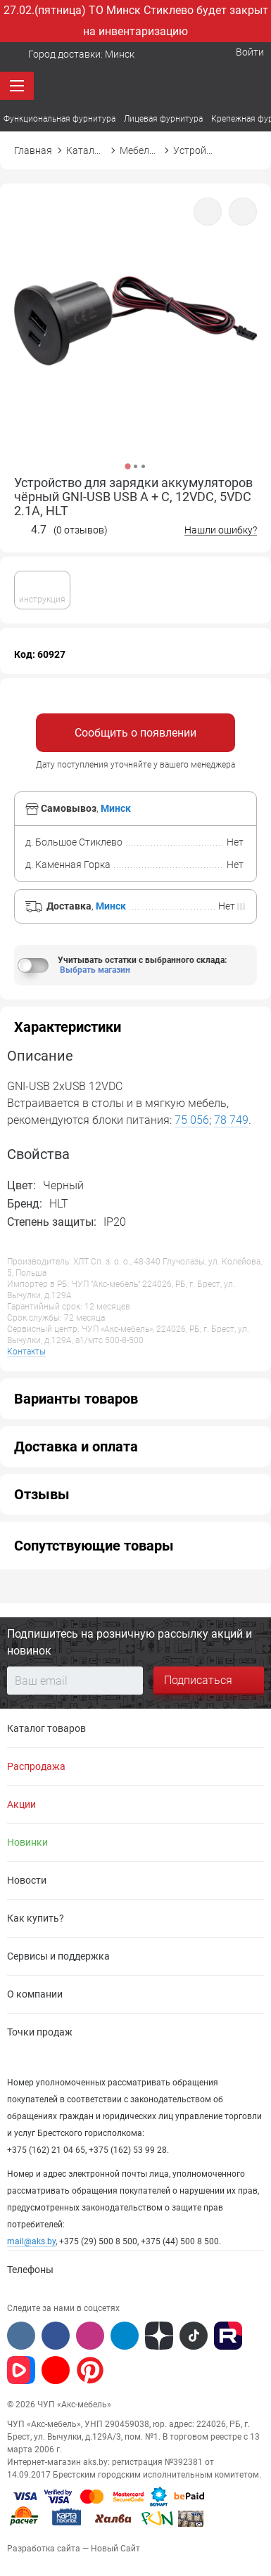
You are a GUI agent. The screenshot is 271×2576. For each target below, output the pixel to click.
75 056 (192, 1120)
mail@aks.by (31, 2241)
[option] (135, 338)
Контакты (26, 1352)
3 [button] (143, 466)
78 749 (231, 1120)
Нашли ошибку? (220, 530)
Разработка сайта (43, 2549)
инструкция (42, 588)
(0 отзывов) (80, 530)
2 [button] (135, 466)
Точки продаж (40, 2032)
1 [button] (127, 466)
